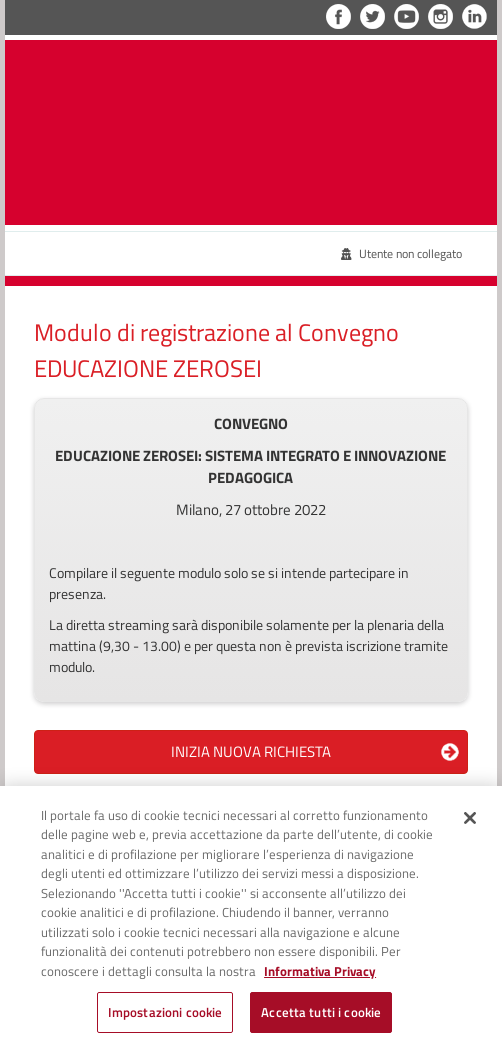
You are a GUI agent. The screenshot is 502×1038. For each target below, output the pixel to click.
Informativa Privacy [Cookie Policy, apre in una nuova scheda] (320, 978)
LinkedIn (474, 16)
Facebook (338, 16)
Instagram (440, 16)
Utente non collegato (401, 253)
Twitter (372, 16)
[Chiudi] (470, 825)
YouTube (406, 16)
